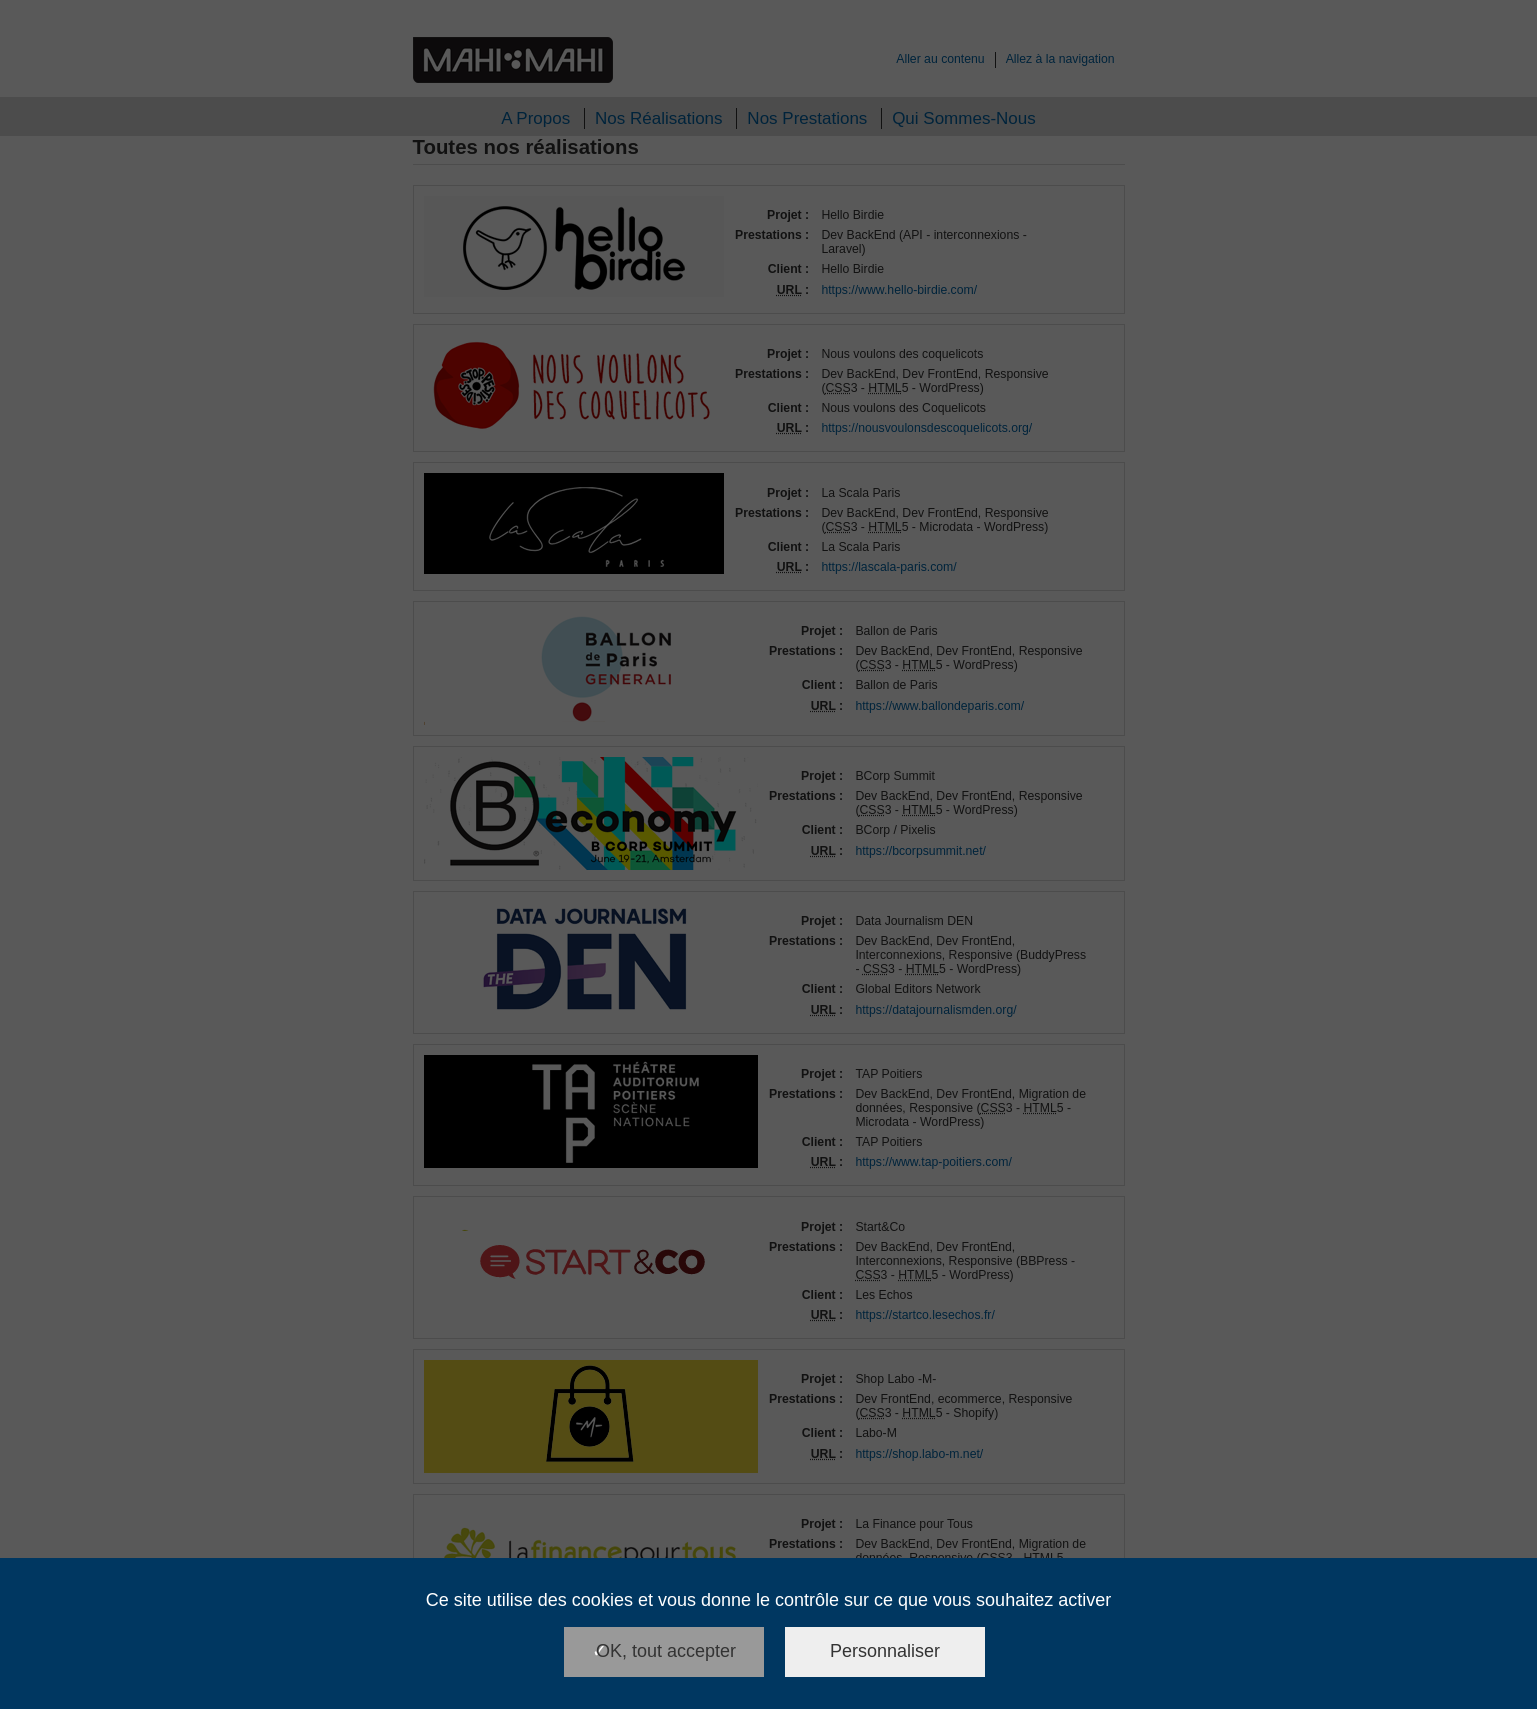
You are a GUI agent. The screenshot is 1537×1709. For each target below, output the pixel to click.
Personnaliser (885, 1651)
